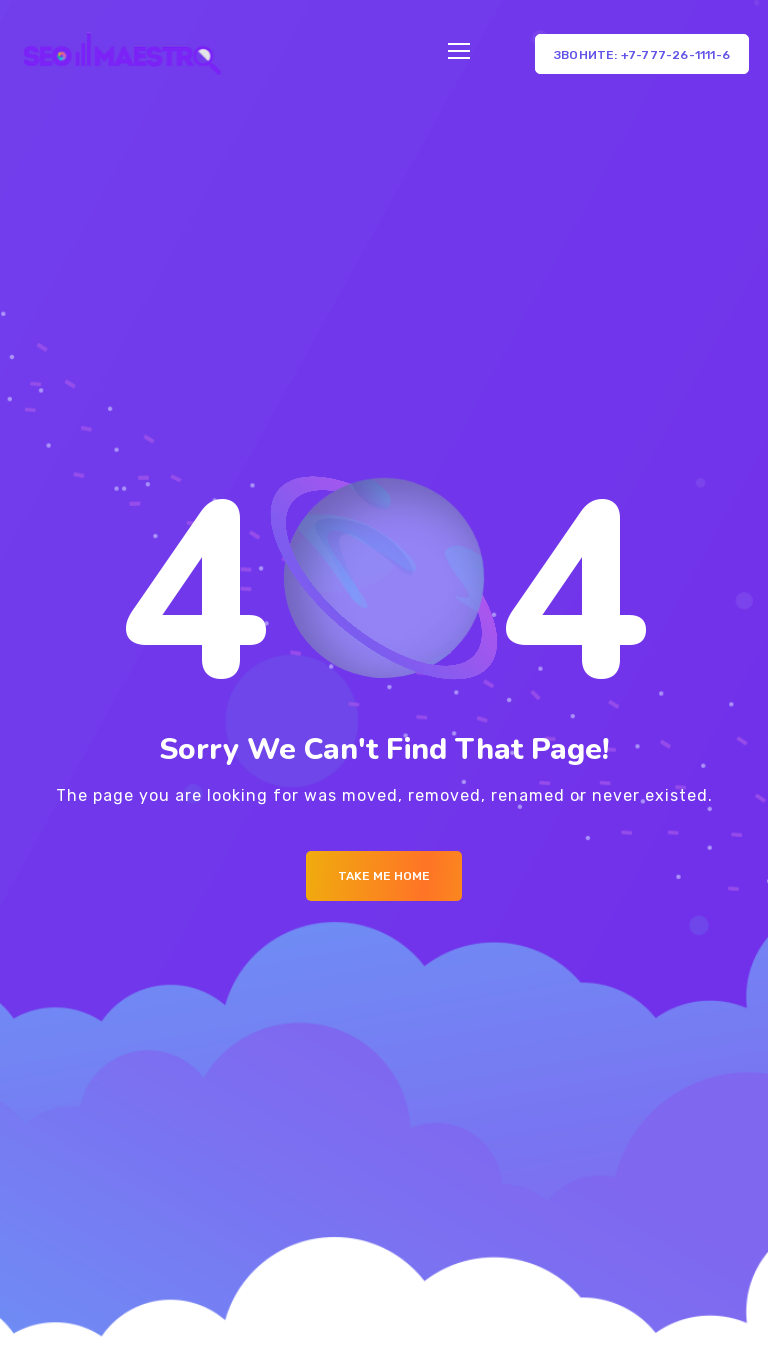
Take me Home (384, 876)
